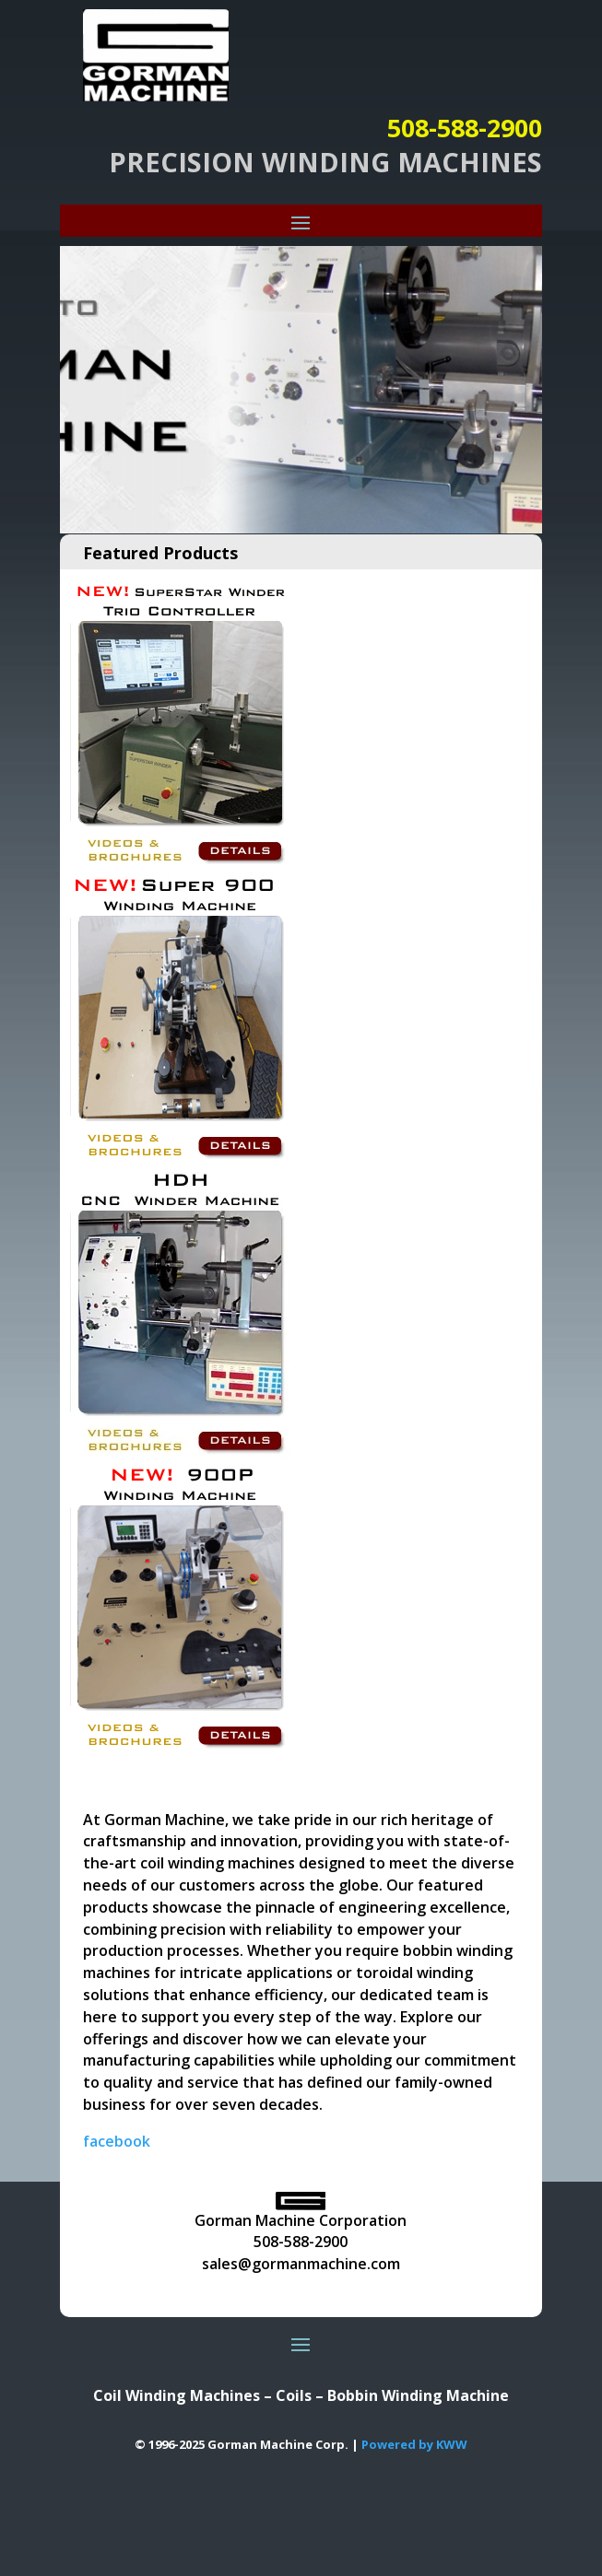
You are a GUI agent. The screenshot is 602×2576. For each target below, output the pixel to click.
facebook (116, 2141)
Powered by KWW (414, 2444)
